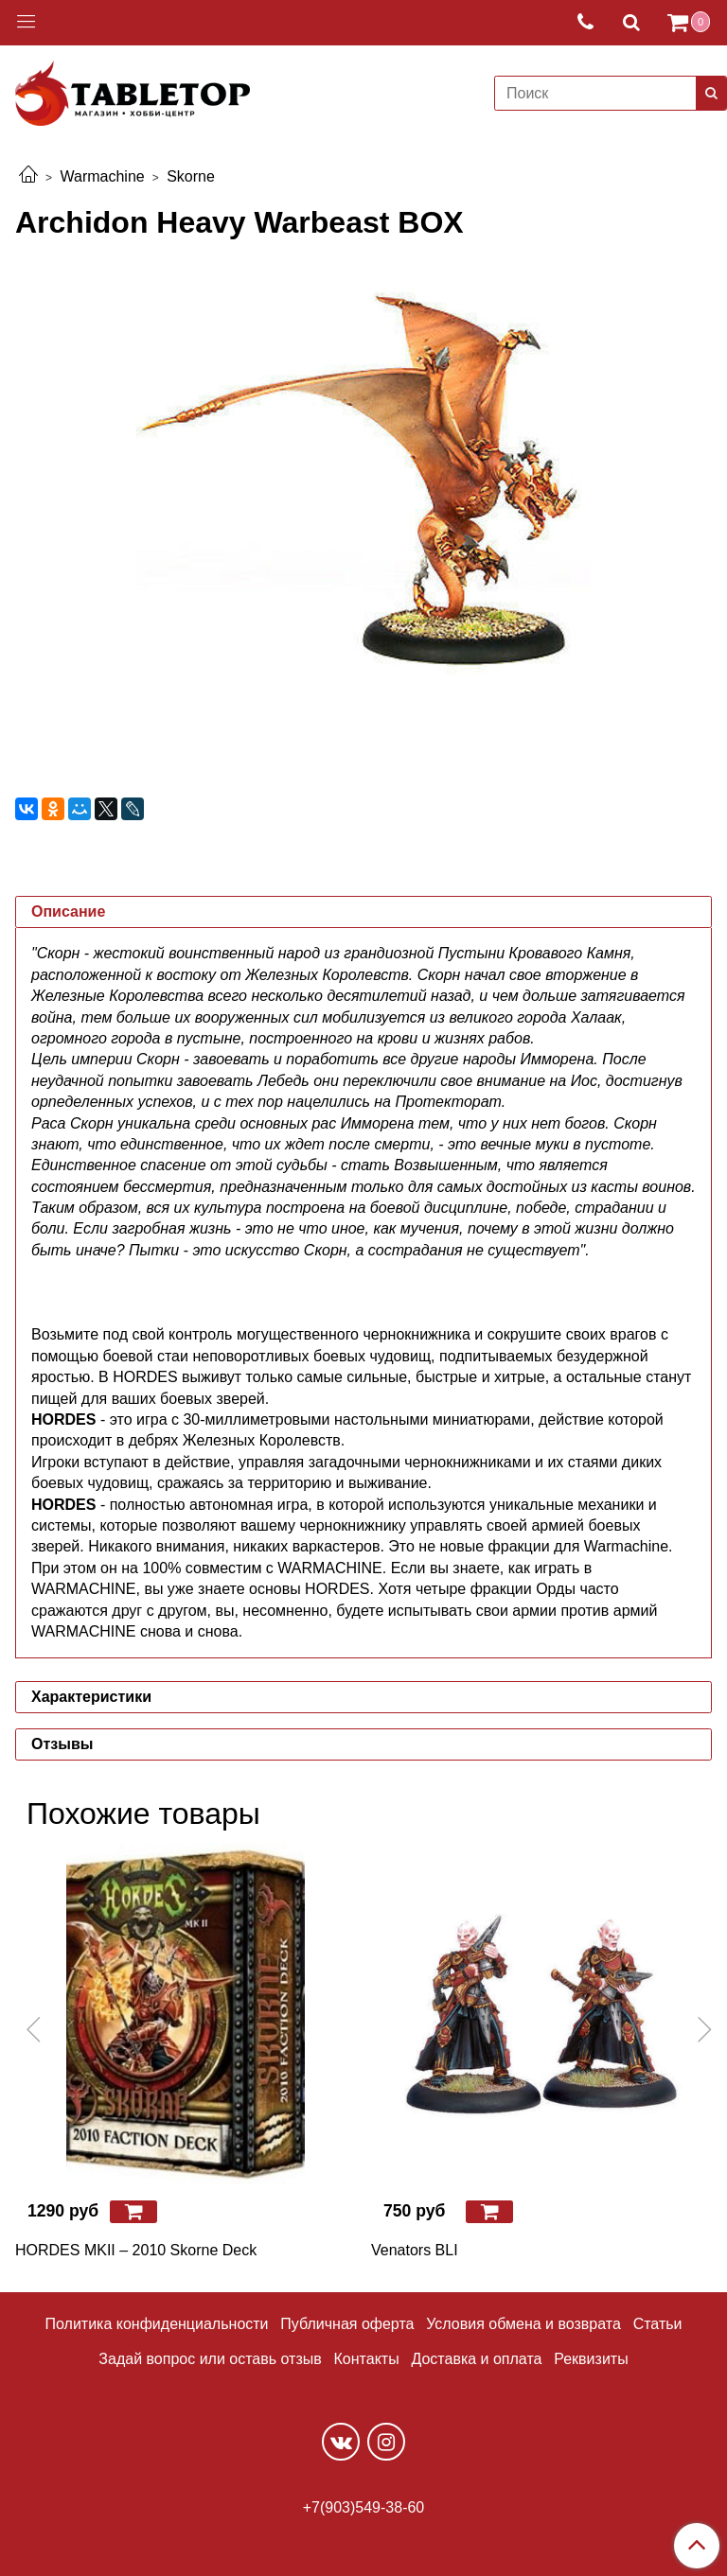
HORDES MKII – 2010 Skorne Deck (136, 2250)
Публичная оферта (347, 2324)
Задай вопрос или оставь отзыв (209, 2359)
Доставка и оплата (476, 2359)
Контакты (366, 2359)
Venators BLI (414, 2250)
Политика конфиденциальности (157, 2324)
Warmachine (102, 176)
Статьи (658, 2324)
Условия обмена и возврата (523, 2324)
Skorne (191, 176)
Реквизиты (591, 2359)
